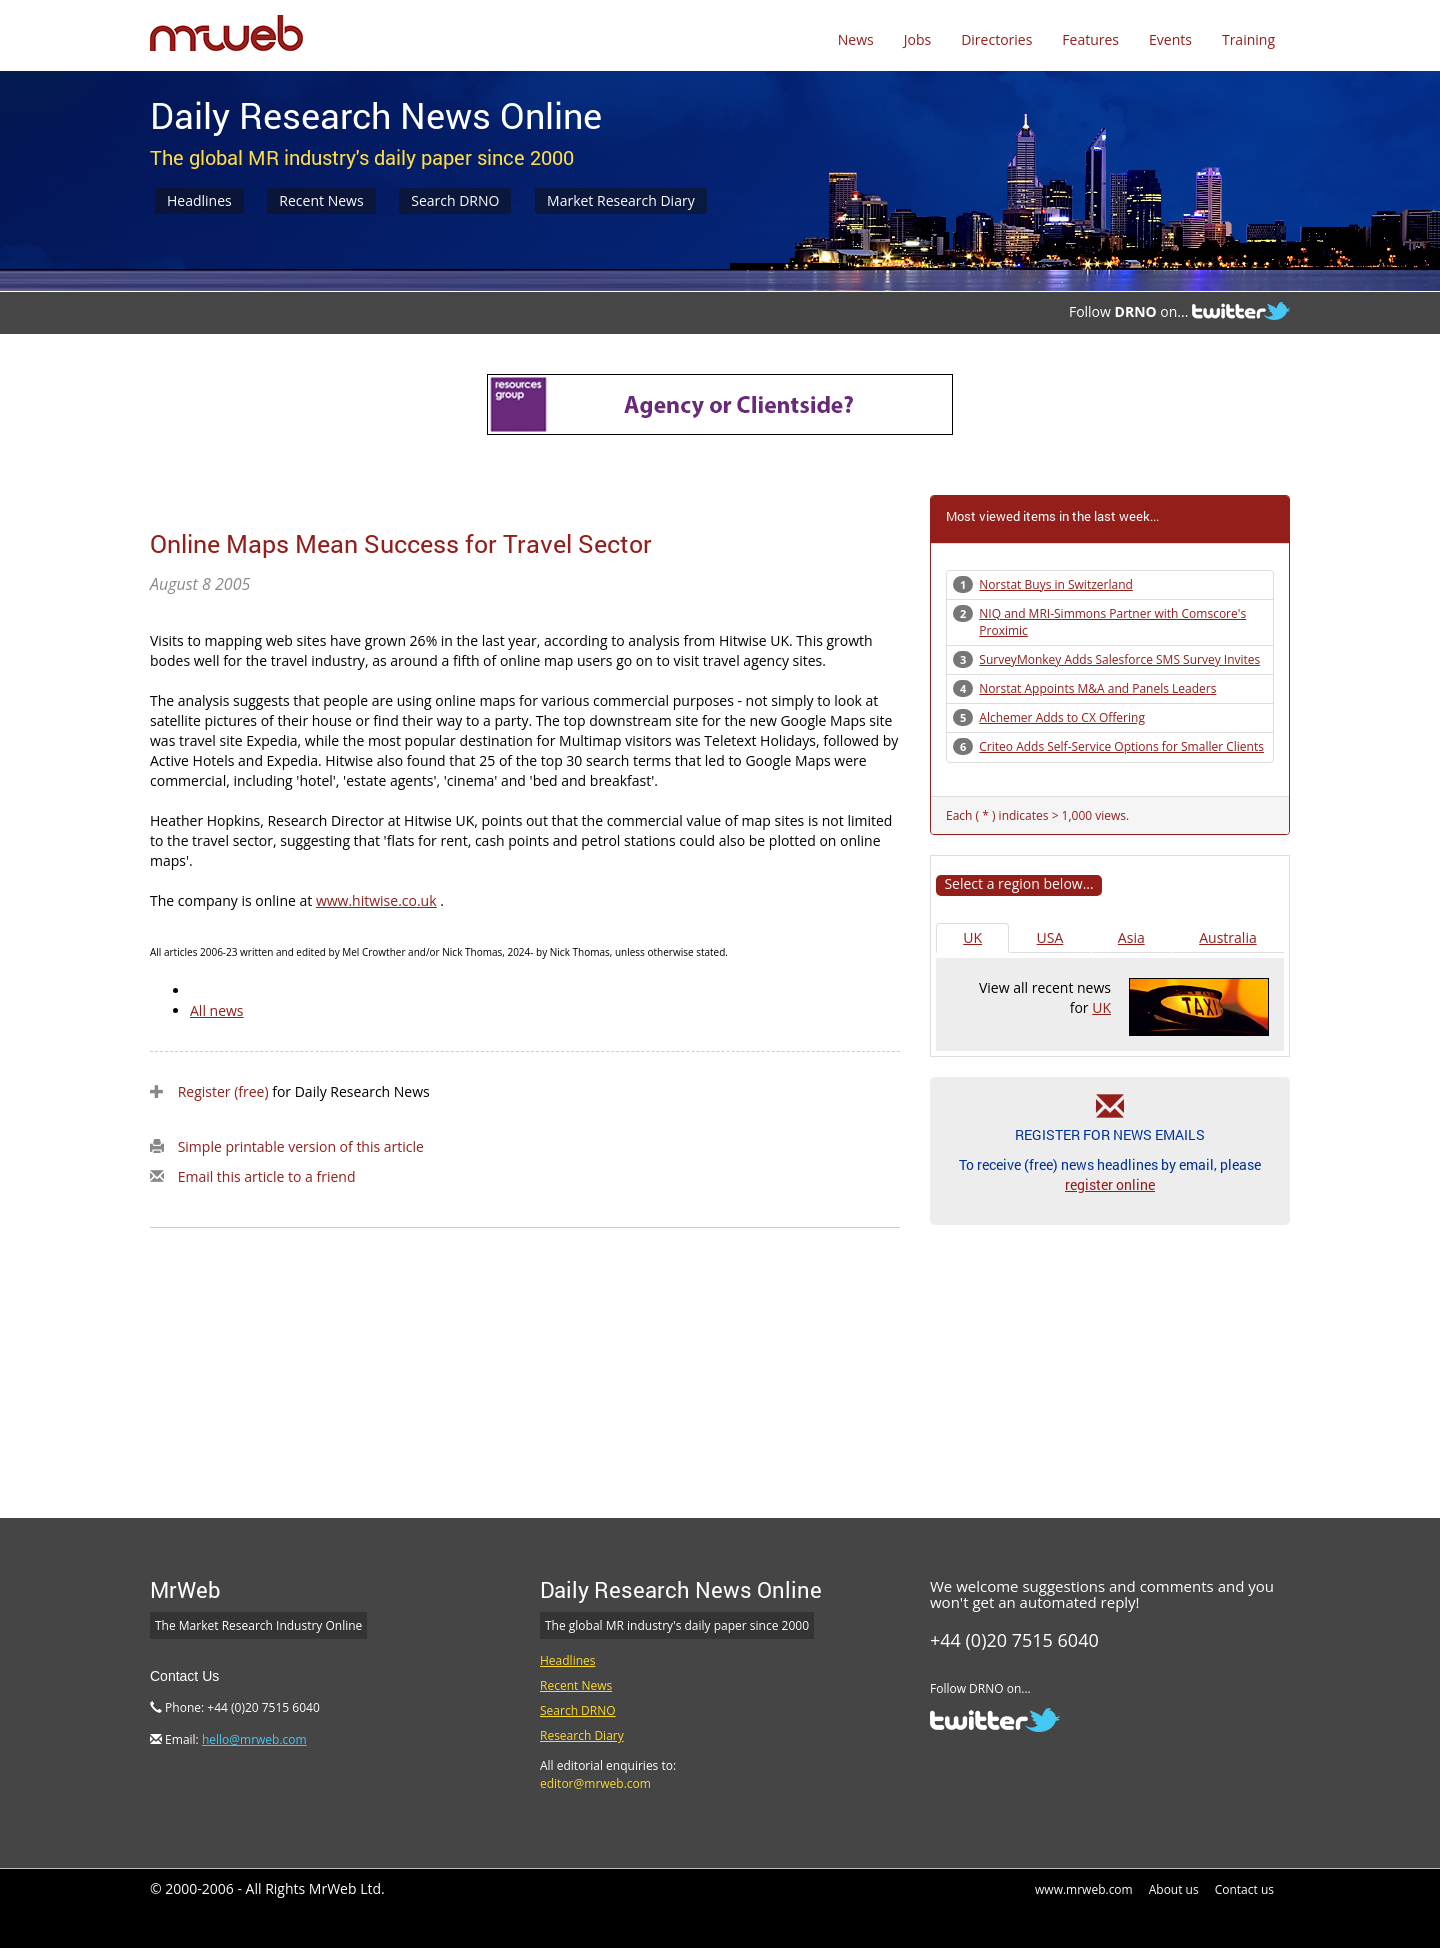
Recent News (321, 200)
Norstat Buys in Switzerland (1056, 584)
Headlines (199, 200)
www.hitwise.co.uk (376, 900)
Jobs (917, 39)
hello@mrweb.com (254, 1739)
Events (1170, 39)
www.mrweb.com (1084, 1889)
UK (972, 937)
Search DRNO (455, 200)
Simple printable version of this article (301, 1146)
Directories (996, 39)
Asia (1131, 937)
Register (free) (223, 1091)
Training (1248, 39)
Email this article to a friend (267, 1176)
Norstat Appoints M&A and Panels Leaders (1097, 688)
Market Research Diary (621, 200)
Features (1090, 39)
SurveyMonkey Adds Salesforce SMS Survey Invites (1119, 659)
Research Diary (582, 1735)
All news (217, 1010)
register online (1110, 1184)
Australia (1227, 937)
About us (1174, 1889)
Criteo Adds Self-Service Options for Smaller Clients (1121, 746)
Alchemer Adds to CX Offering (1062, 717)
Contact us (1244, 1889)
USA (1050, 937)
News (856, 39)
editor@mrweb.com (595, 1783)
